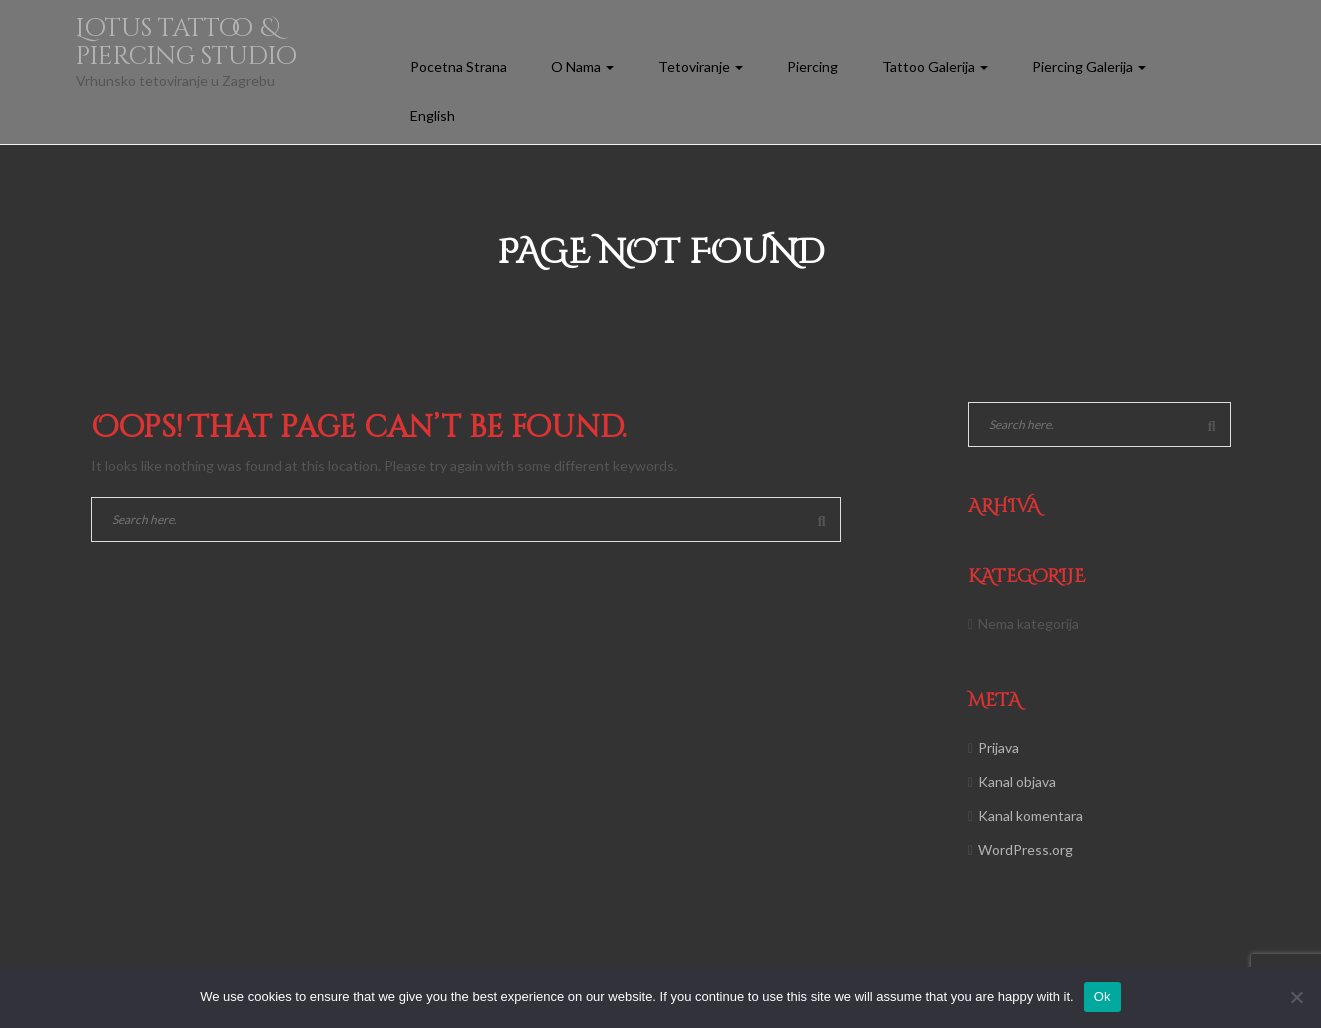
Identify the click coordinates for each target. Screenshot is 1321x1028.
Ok (1102, 996)
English (432, 115)
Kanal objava (1017, 781)
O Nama (582, 66)
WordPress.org (1025, 849)
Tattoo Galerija (935, 66)
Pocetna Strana (458, 66)
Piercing (812, 66)
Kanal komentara (1030, 815)
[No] (1296, 997)
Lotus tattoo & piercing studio (186, 42)
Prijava (998, 747)
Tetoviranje (700, 66)
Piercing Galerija (1089, 66)
